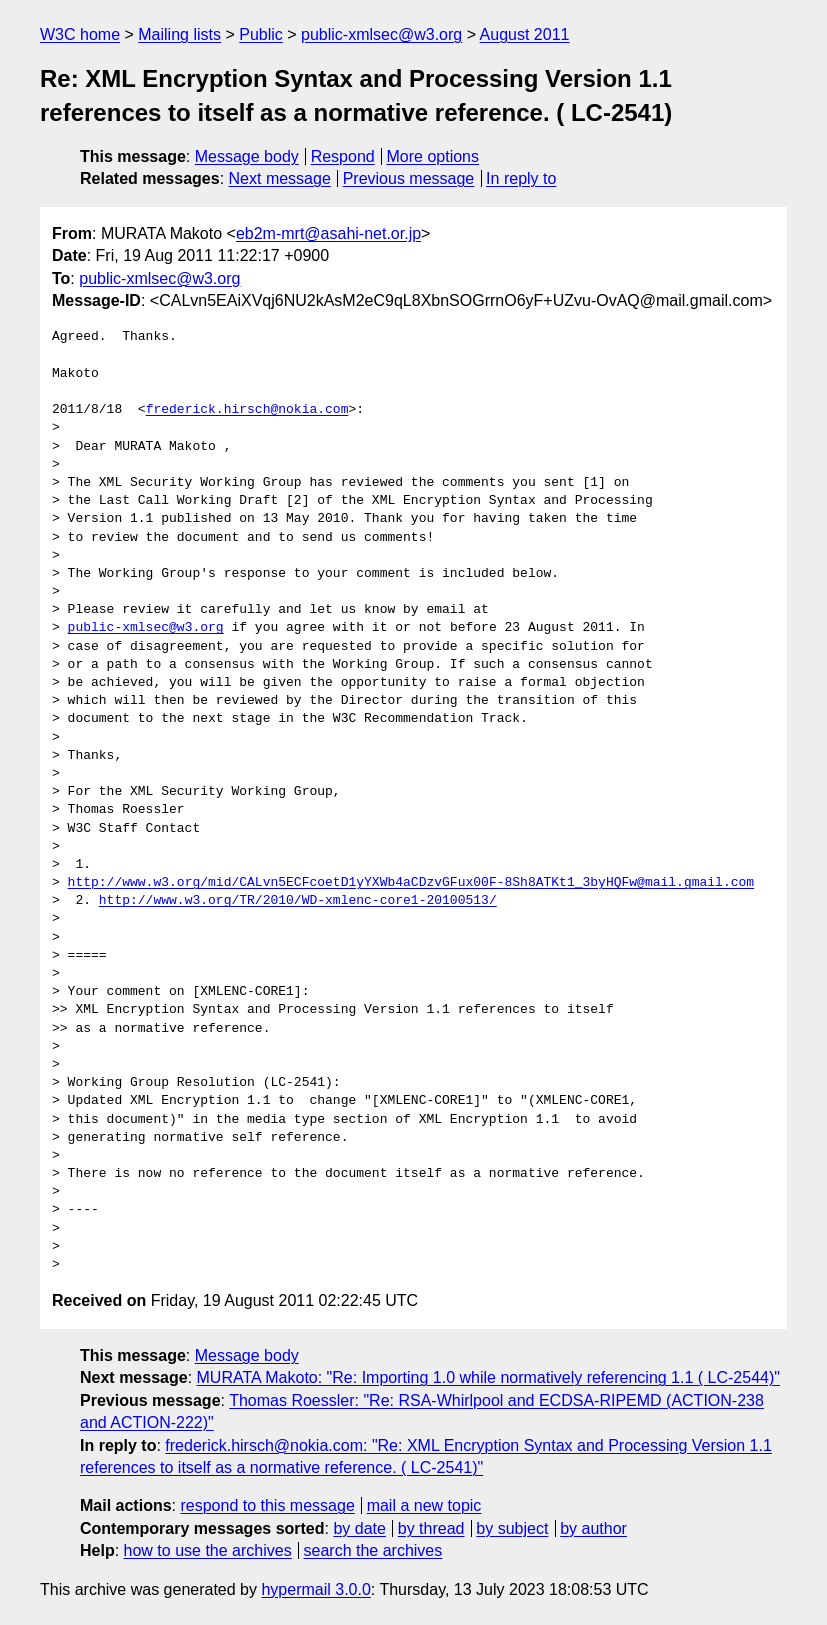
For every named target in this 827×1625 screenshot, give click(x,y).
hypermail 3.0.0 (315, 1589)
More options (433, 156)
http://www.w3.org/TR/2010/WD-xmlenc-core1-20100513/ (298, 901)
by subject (512, 1528)
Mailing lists (179, 34)
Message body (247, 156)
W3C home (80, 34)
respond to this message (267, 1505)
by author (593, 1528)
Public (261, 34)
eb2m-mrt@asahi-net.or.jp (328, 233)
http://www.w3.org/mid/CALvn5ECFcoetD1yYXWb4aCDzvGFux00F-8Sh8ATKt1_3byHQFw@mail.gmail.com (411, 883)
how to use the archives (208, 1550)
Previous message (409, 178)
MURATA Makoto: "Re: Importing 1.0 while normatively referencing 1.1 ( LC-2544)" (488, 1377)
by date (359, 1528)
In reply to (521, 178)
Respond (343, 156)
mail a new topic (424, 1505)
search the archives (373, 1550)
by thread (431, 1528)
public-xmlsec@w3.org (381, 34)
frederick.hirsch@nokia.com (247, 410)
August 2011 (525, 34)
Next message (280, 178)
